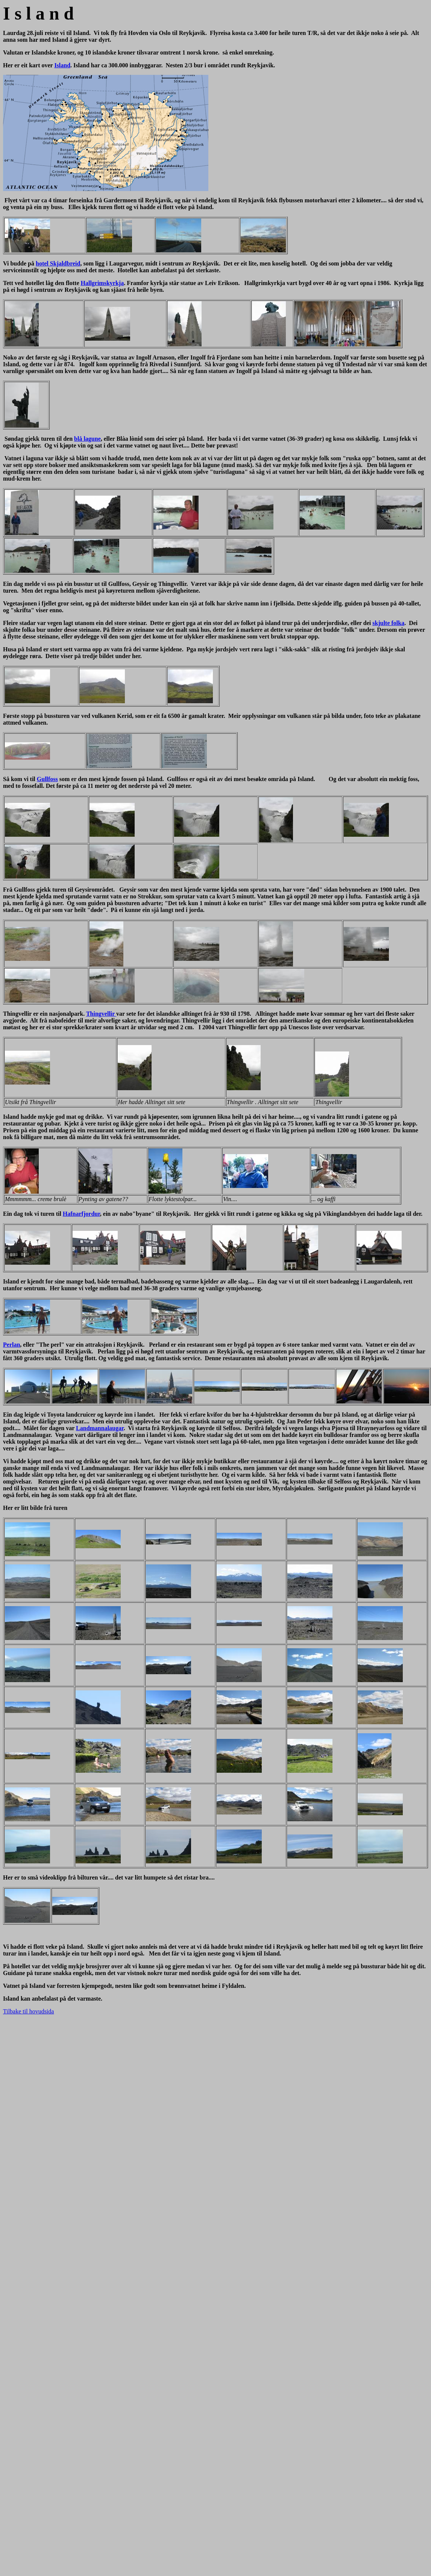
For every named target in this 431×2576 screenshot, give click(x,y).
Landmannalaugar (100, 1428)
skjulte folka (388, 623)
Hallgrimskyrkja (102, 283)
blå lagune (87, 438)
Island (62, 65)
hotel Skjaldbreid (58, 263)
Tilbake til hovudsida (28, 2011)
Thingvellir (101, 1013)
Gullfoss (47, 779)
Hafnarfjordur (81, 1214)
